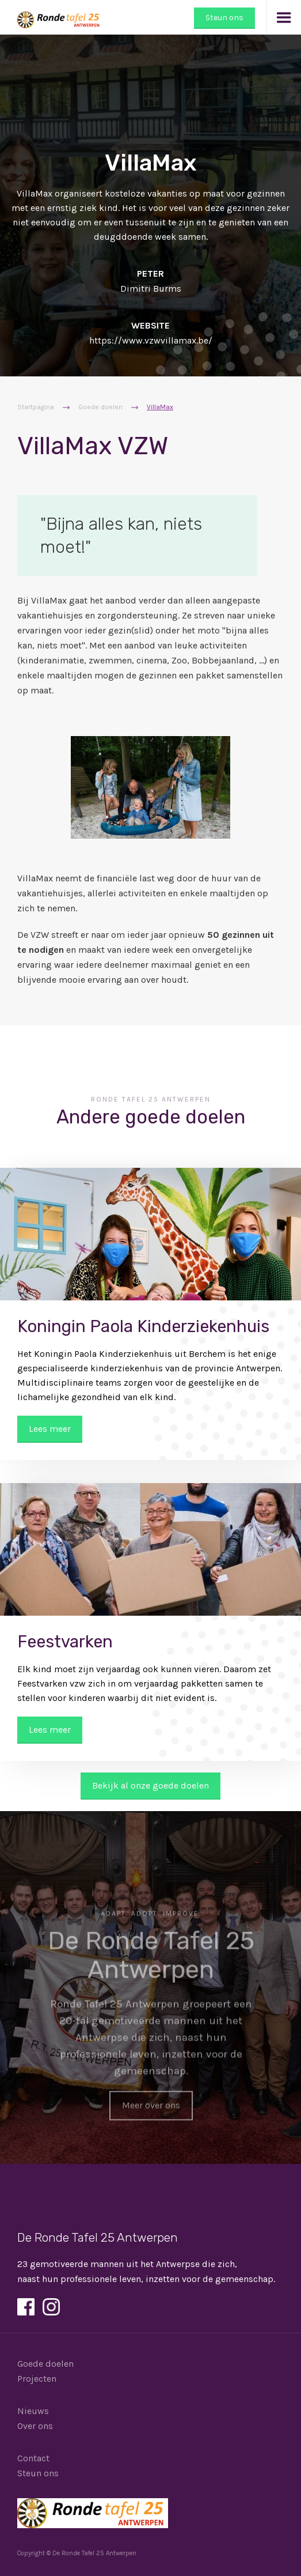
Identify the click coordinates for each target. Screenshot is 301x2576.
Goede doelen (100, 407)
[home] (51, 14)
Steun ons (224, 17)
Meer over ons (150, 2108)
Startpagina (35, 407)
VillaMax (160, 407)
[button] (283, 17)
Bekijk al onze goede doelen (150, 1785)
